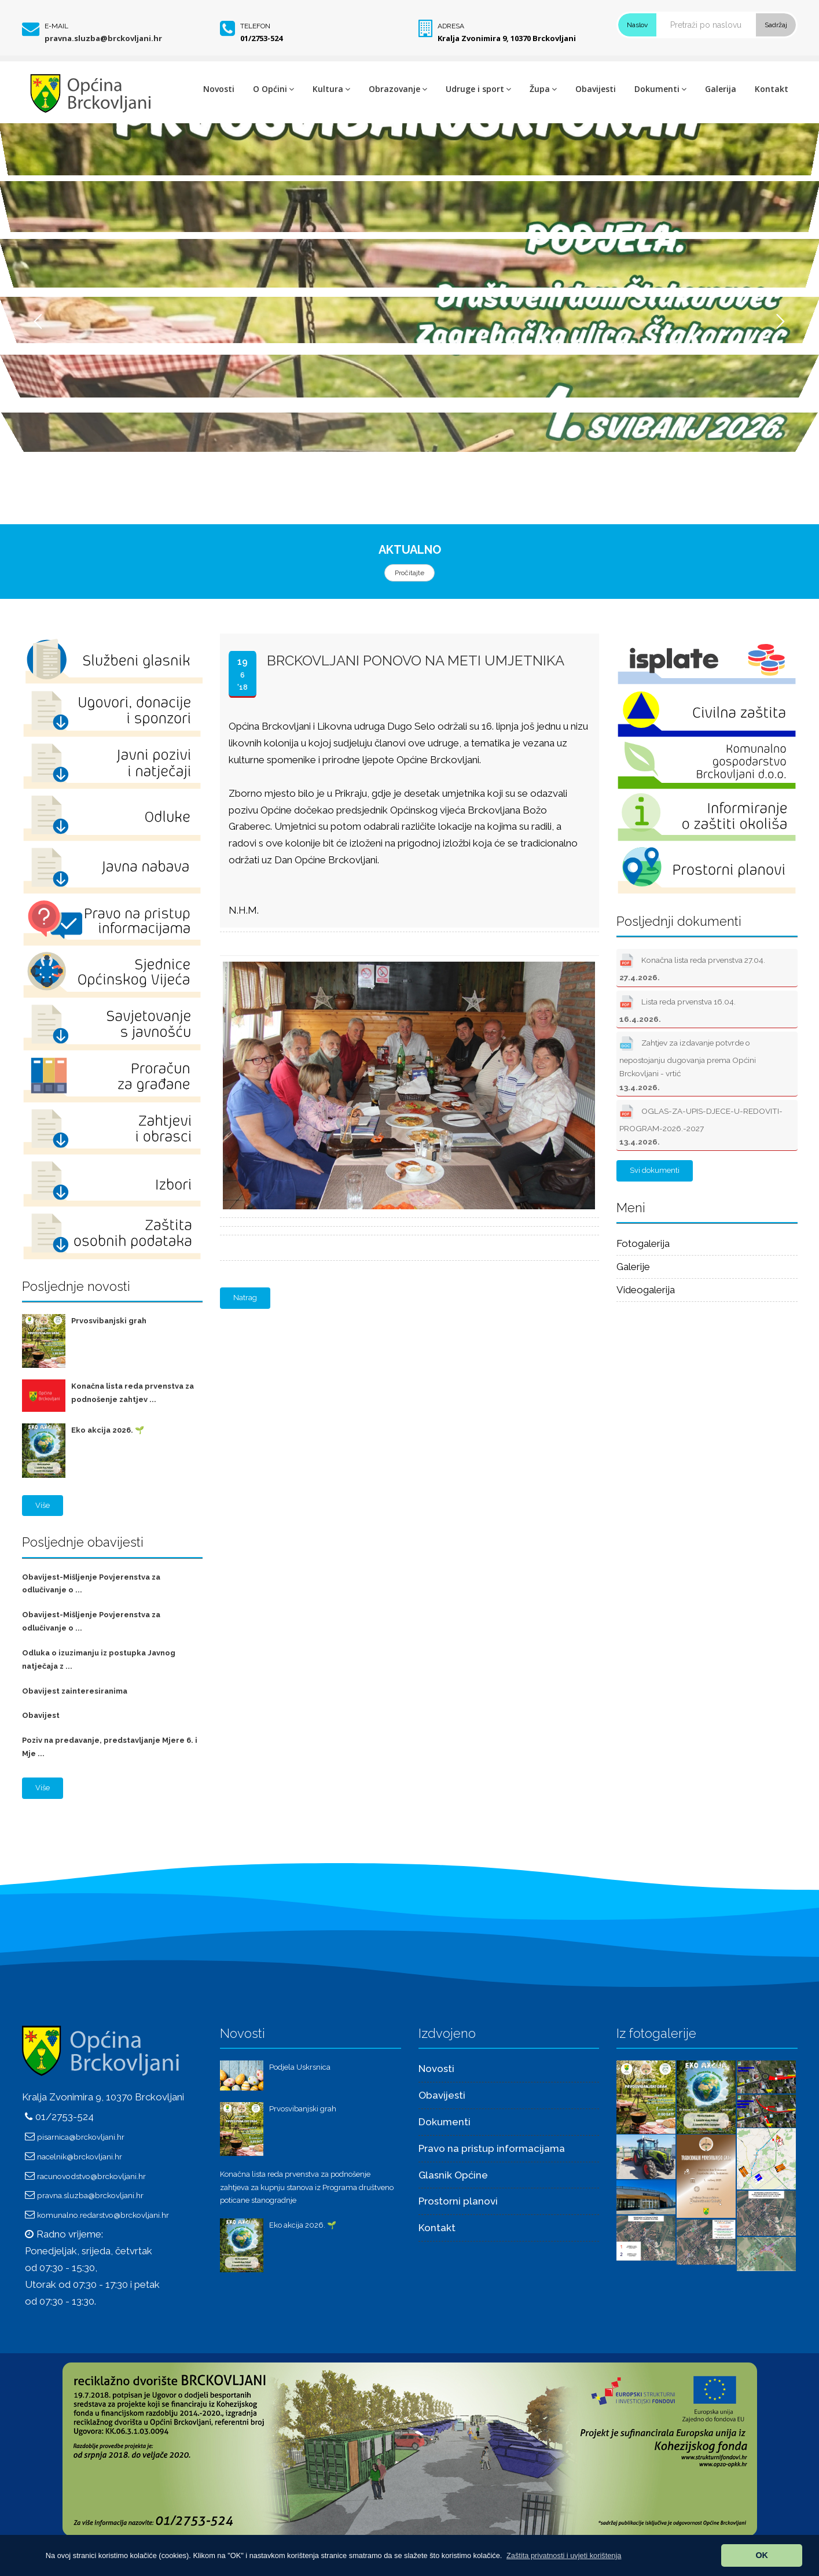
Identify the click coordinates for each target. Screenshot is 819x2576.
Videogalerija (645, 1290)
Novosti (218, 88)
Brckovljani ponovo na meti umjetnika (415, 660)
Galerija (720, 88)
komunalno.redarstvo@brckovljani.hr (103, 2215)
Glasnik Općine (453, 2175)
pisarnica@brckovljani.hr (80, 2136)
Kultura (331, 88)
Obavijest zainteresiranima (74, 1691)
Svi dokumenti (655, 1170)
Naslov (637, 25)
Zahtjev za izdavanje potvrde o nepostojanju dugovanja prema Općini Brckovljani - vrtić (687, 1062)
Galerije (633, 1266)
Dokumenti (660, 88)
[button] (564, 2555)
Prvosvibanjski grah (108, 1320)
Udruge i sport (478, 88)
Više (42, 1505)
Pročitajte (409, 573)
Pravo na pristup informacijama (491, 2148)
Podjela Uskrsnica (299, 2067)
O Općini (273, 88)
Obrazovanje (398, 88)
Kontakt (771, 88)
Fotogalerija (643, 1243)
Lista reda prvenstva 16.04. (677, 1008)
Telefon (255, 26)
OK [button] (761, 2555)
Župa (543, 88)
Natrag (245, 1297)
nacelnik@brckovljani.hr (79, 2156)
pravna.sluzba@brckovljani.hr (103, 38)
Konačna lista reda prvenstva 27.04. (692, 966)
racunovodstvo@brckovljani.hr (91, 2176)
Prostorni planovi (458, 2201)
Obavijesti (595, 88)
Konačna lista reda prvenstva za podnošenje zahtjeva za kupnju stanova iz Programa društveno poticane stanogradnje (307, 2187)
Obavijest (41, 1715)
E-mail (56, 26)
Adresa (451, 26)
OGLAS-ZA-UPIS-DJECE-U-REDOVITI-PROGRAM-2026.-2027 (701, 1124)
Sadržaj (776, 25)
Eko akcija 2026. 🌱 (107, 1430)
